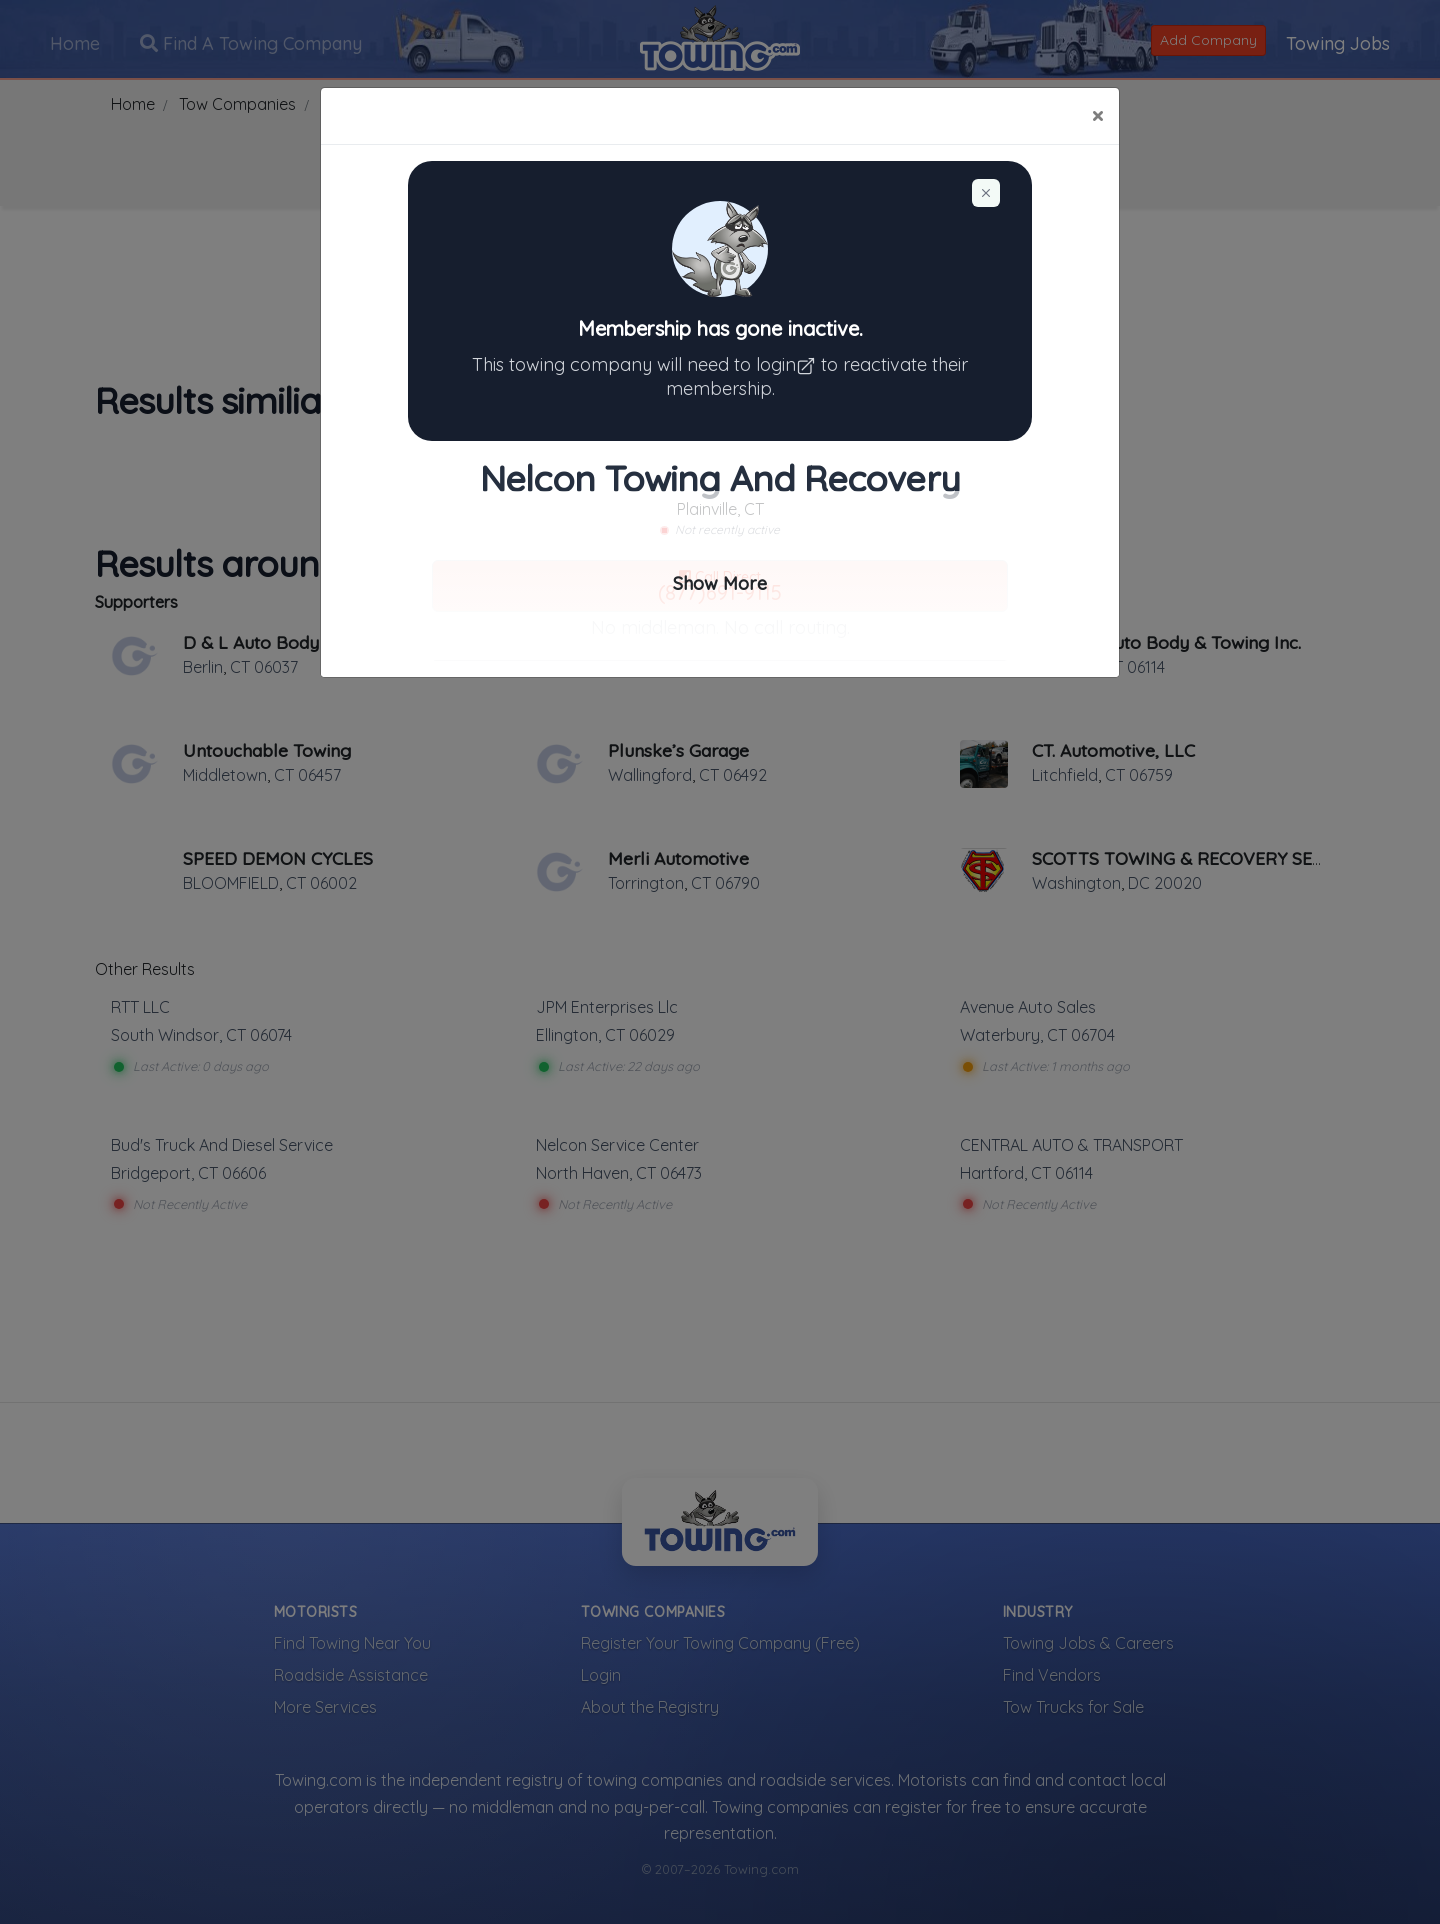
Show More (720, 583)
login (788, 364)
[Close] (1097, 116)
